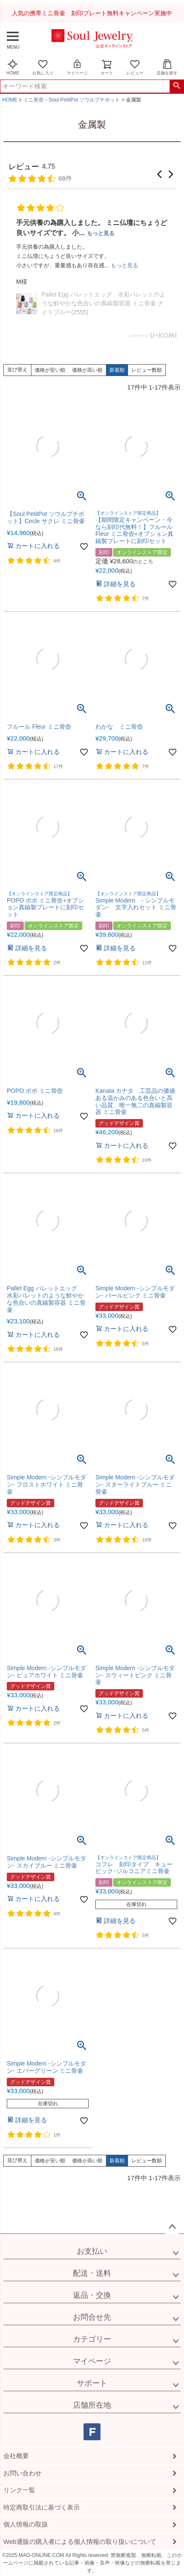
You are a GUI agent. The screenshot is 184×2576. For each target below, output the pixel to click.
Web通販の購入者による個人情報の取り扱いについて (79, 2541)
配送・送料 (92, 2273)
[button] (159, 174)
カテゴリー (92, 2339)
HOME (12, 67)
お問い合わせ (22, 2473)
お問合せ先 (92, 2317)
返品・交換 (92, 2295)
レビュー (134, 67)
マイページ (77, 67)
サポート (92, 2383)
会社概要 (16, 2455)
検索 (177, 86)
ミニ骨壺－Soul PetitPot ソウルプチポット (71, 100)
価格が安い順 (50, 370)
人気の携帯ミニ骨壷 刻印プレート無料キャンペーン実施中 (92, 13)
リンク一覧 (19, 2490)
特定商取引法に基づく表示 (41, 2507)
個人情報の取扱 (25, 2524)
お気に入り (42, 67)
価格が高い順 (87, 370)
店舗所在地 (92, 2405)
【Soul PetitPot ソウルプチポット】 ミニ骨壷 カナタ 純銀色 (102, 291)
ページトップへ (172, 2227)
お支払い (92, 2251)
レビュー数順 (146, 370)
